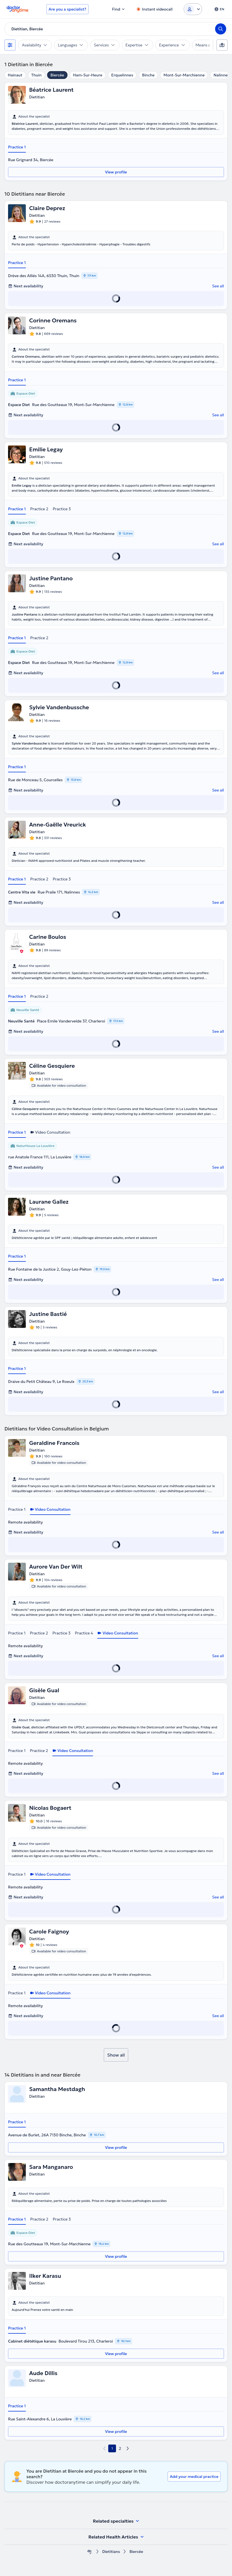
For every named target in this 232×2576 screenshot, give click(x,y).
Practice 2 (39, 508)
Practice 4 (84, 1633)
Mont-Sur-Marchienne (184, 75)
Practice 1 (17, 147)
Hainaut (15, 75)
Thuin (36, 75)
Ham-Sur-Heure (87, 75)
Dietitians (111, 2551)
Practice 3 (62, 508)
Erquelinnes (122, 75)
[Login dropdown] (193, 9)
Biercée (57, 75)
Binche (148, 75)
